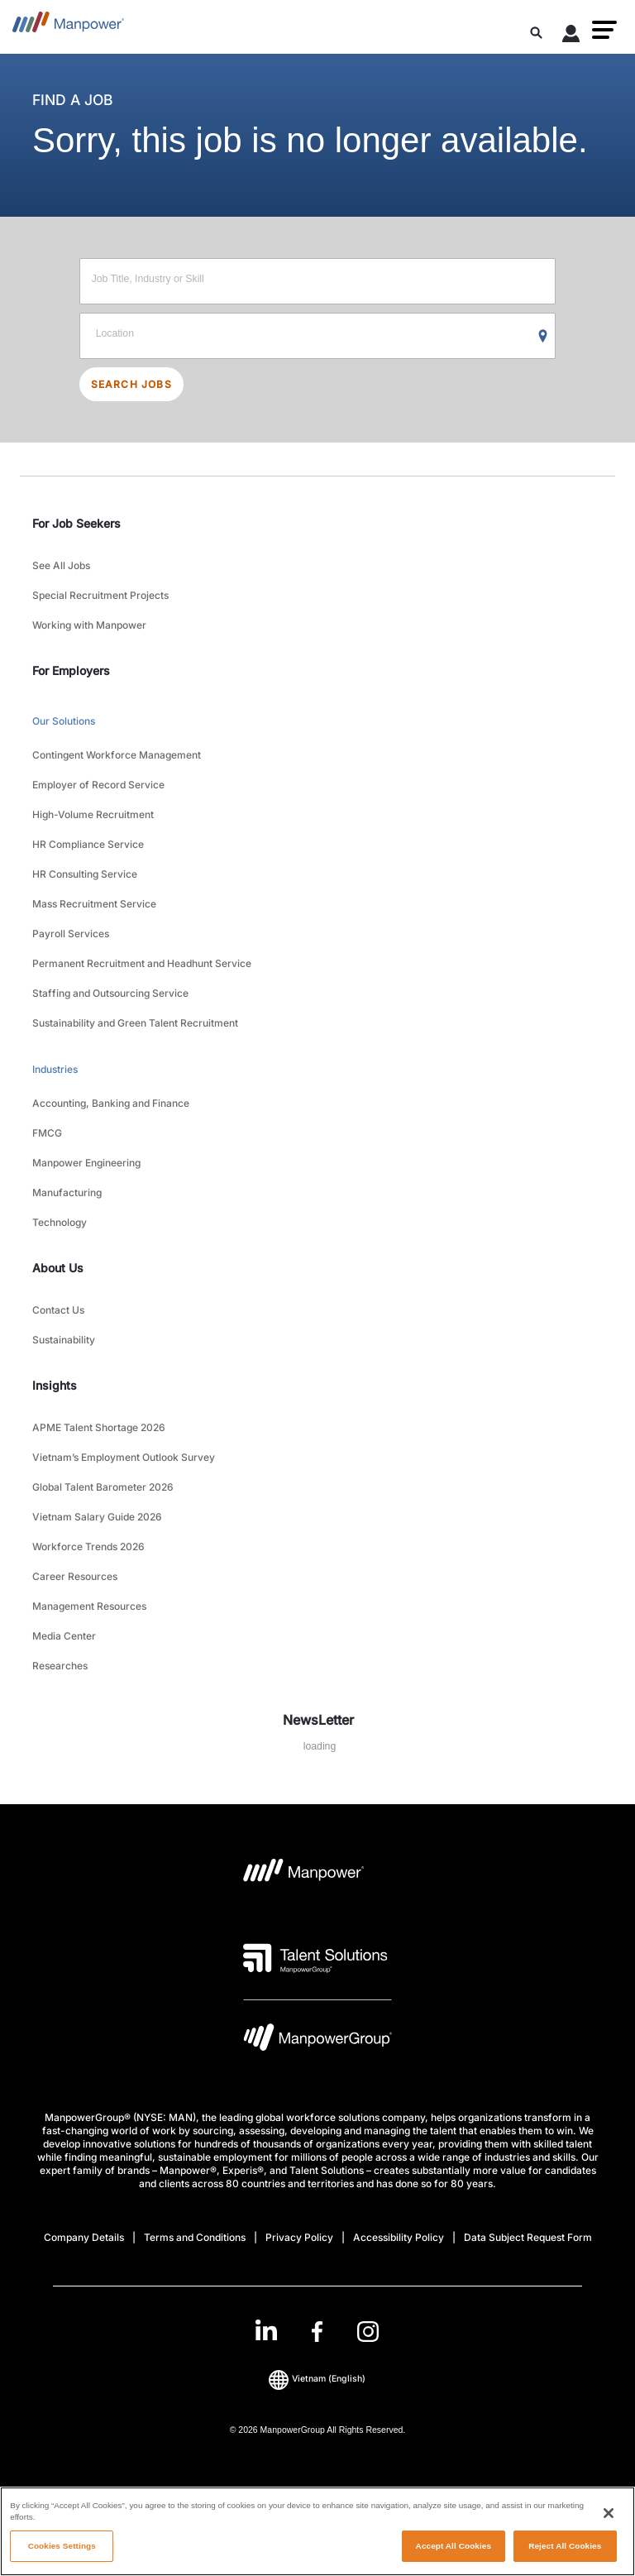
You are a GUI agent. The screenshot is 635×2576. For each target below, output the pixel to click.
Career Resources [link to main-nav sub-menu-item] (74, 1576)
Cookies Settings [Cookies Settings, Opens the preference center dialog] (62, 2545)
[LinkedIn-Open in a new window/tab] (266, 2330)
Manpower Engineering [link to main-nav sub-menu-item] (86, 1162)
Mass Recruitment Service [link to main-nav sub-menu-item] (94, 904)
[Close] (608, 2513)
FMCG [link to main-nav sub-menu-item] (47, 1133)
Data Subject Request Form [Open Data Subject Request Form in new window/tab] (528, 2237)
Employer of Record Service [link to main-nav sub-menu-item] (98, 784)
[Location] (317, 336)
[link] (317, 2331)
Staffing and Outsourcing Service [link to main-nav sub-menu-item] (110, 993)
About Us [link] (58, 1268)
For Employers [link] (71, 670)
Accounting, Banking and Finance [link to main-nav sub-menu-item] (110, 1103)
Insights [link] (54, 1385)
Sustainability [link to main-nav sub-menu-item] (63, 1339)
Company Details (84, 2237)
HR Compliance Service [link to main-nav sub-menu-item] (88, 844)
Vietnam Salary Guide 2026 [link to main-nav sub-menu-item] (97, 1517)
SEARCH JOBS (131, 384)
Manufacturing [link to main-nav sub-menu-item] (67, 1192)
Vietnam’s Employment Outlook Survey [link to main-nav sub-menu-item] (123, 1457)
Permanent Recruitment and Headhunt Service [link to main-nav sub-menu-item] (141, 963)
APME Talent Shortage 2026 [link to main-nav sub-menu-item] (98, 1427)
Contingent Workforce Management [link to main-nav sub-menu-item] (116, 755)
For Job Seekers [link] (76, 523)
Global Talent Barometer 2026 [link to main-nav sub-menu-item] (103, 1487)
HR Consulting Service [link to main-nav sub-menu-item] (84, 874)
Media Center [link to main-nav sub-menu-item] (64, 1636)
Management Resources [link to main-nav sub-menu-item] (89, 1606)
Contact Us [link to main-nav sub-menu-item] (58, 1310)
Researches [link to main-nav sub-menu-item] (60, 1665)
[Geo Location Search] (543, 337)
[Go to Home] (68, 27)
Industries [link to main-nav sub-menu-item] (55, 1069)
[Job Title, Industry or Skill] (317, 281)
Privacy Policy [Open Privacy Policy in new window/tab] (299, 2237)
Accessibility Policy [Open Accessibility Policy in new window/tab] (398, 2237)
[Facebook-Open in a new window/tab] (317, 2331)
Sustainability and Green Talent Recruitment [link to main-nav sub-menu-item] (135, 1023)
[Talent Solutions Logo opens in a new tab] (315, 1958)
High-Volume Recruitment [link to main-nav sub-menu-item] (93, 814)
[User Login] (571, 36)
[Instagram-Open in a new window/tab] (368, 2331)
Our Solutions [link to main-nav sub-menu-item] (63, 721)
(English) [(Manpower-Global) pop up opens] (317, 2379)
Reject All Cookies (564, 2545)
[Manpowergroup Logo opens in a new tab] (317, 2041)
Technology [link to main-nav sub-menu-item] (59, 1222)
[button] (604, 30)
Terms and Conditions (195, 2237)
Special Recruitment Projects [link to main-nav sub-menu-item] (100, 595)
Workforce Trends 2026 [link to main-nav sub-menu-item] (88, 1546)
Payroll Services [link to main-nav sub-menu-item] (70, 933)
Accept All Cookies (453, 2545)
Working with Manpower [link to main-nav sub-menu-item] (89, 625)
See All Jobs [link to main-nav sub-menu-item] (61, 565)
